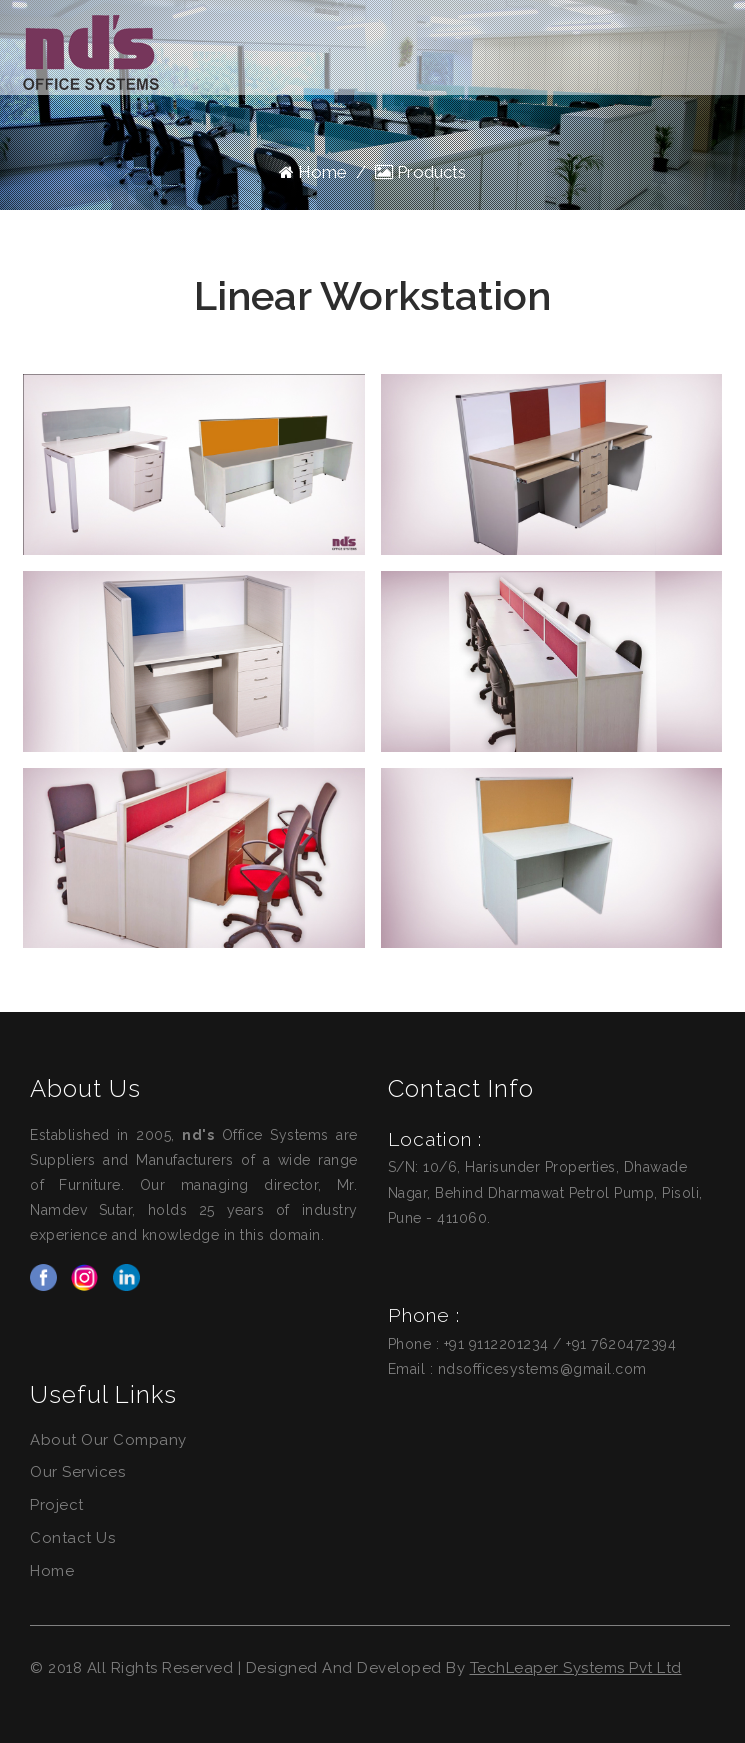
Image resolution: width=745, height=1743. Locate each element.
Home (313, 172)
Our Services (77, 1472)
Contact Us (72, 1538)
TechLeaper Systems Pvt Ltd (576, 1668)
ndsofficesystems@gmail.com (542, 1369)
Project (57, 1505)
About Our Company (108, 1440)
